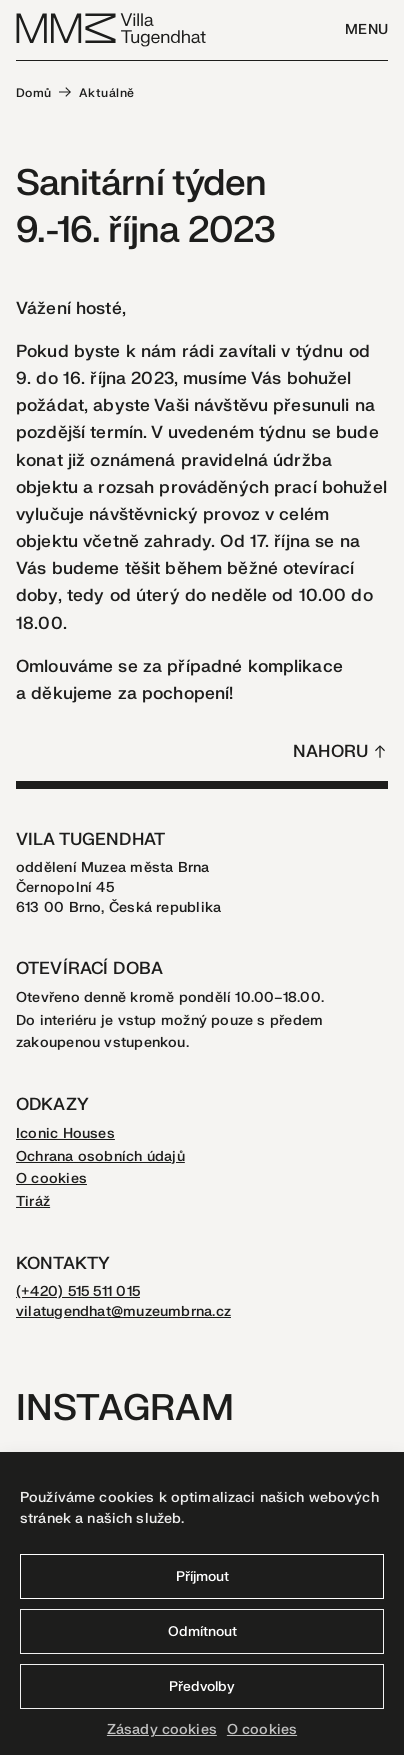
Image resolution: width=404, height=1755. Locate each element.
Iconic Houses (65, 1133)
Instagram (125, 1408)
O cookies (262, 1729)
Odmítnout (202, 1631)
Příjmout (202, 1576)
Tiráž (33, 1201)
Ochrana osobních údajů (100, 1156)
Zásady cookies (162, 1729)
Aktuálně (107, 93)
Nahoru (330, 751)
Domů (34, 93)
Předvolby (202, 1686)
